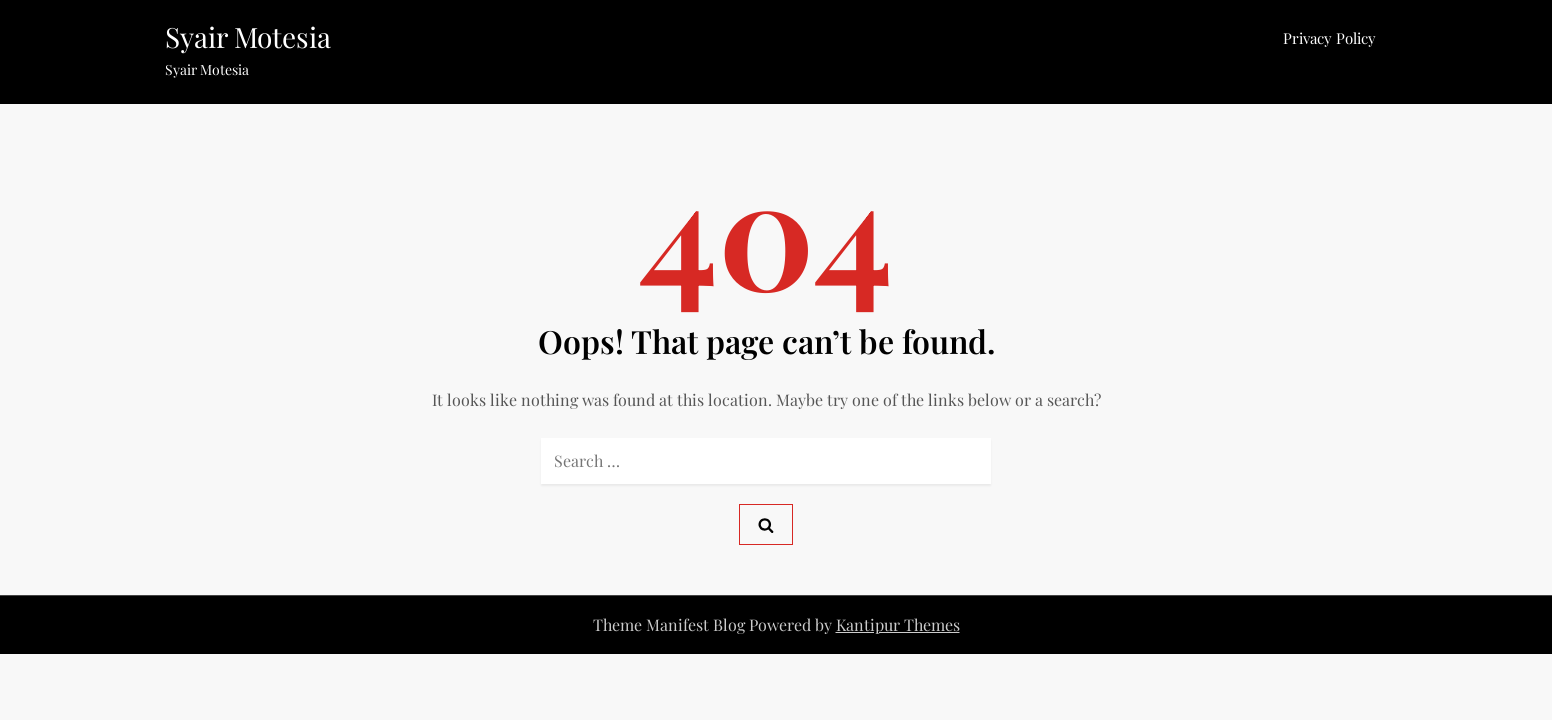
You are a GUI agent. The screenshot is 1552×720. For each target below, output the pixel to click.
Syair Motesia (248, 36)
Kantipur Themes (898, 624)
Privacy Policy (1329, 38)
